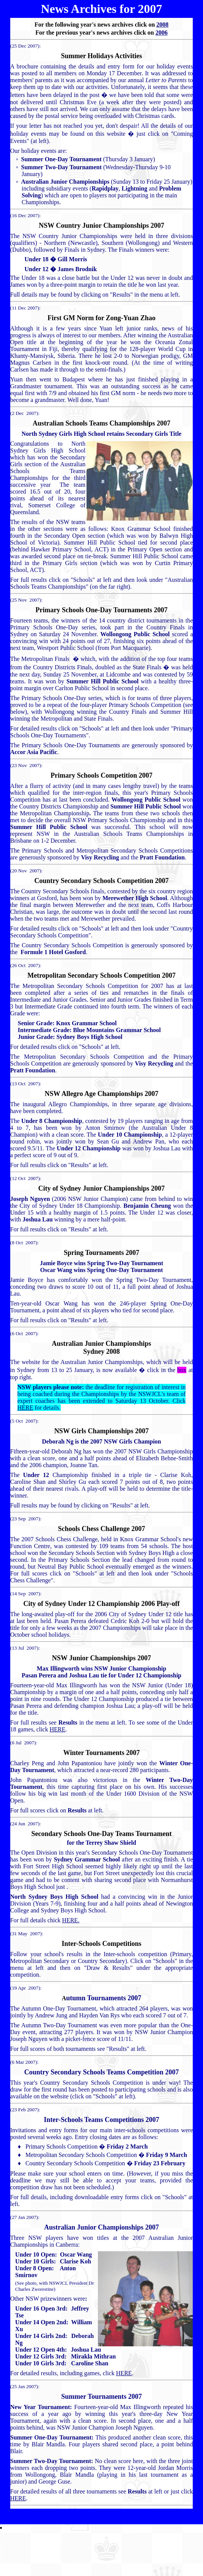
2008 (162, 24)
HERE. (71, 1920)
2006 (162, 32)
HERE (25, 1407)
